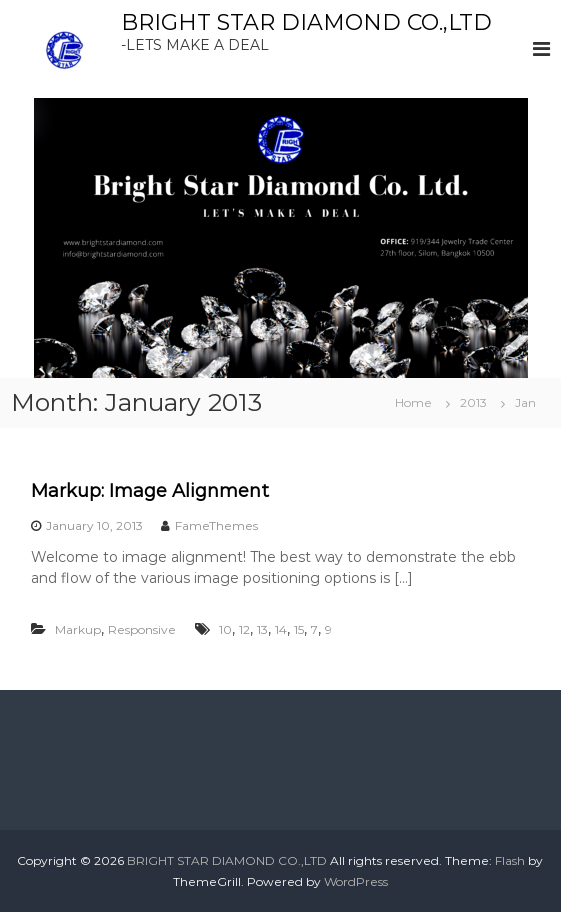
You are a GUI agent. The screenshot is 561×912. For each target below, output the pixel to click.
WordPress (356, 881)
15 (299, 629)
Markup (78, 629)
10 (225, 629)
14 (281, 629)
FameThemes (216, 525)
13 (262, 629)
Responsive (142, 629)
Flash (510, 860)
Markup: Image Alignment (150, 491)
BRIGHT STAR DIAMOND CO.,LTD (306, 22)
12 (244, 629)
